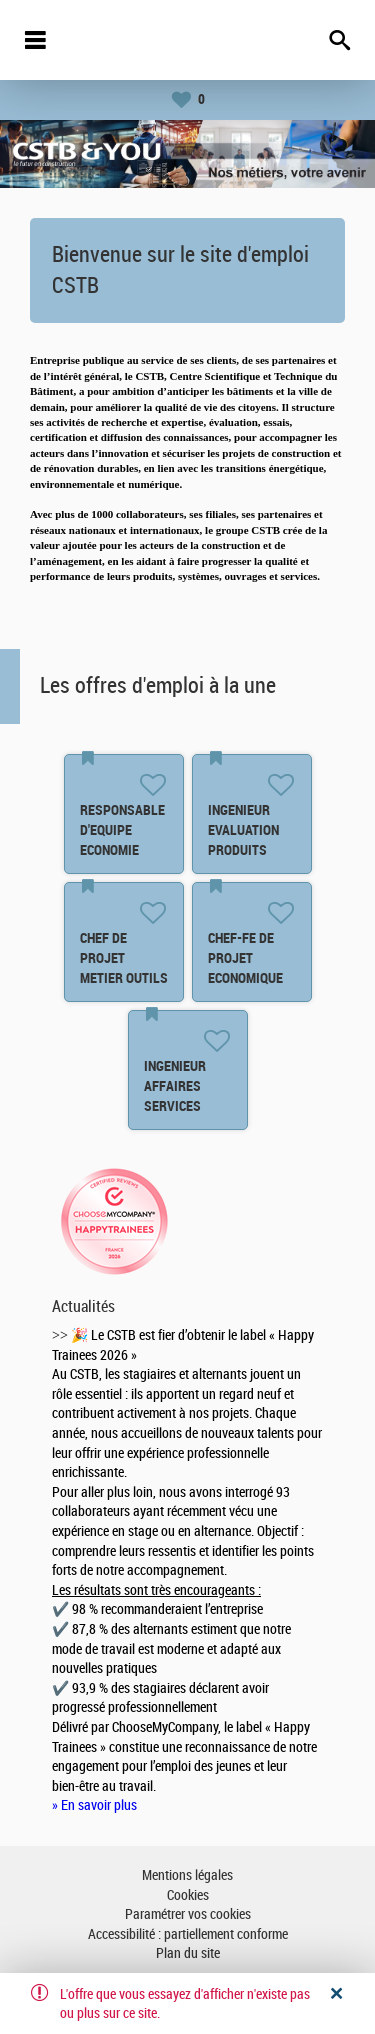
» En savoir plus (94, 1805)
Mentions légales (187, 1875)
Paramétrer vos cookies (188, 1914)
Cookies (188, 1895)
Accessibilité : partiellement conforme (188, 1934)
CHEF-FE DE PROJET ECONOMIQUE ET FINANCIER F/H (247, 978)
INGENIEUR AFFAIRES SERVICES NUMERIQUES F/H (182, 1106)
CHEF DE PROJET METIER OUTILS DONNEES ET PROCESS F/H (124, 978)
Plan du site (188, 1953)
